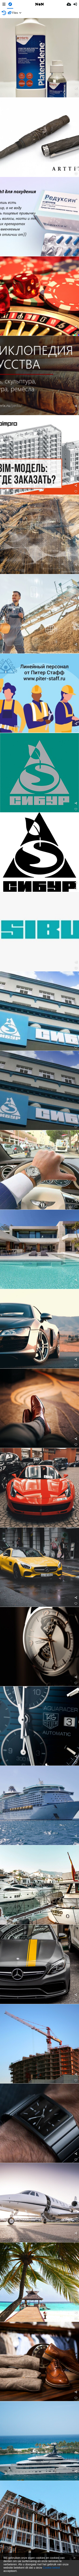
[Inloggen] (75, 4)
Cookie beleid (51, 2567)
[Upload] (69, 4)
